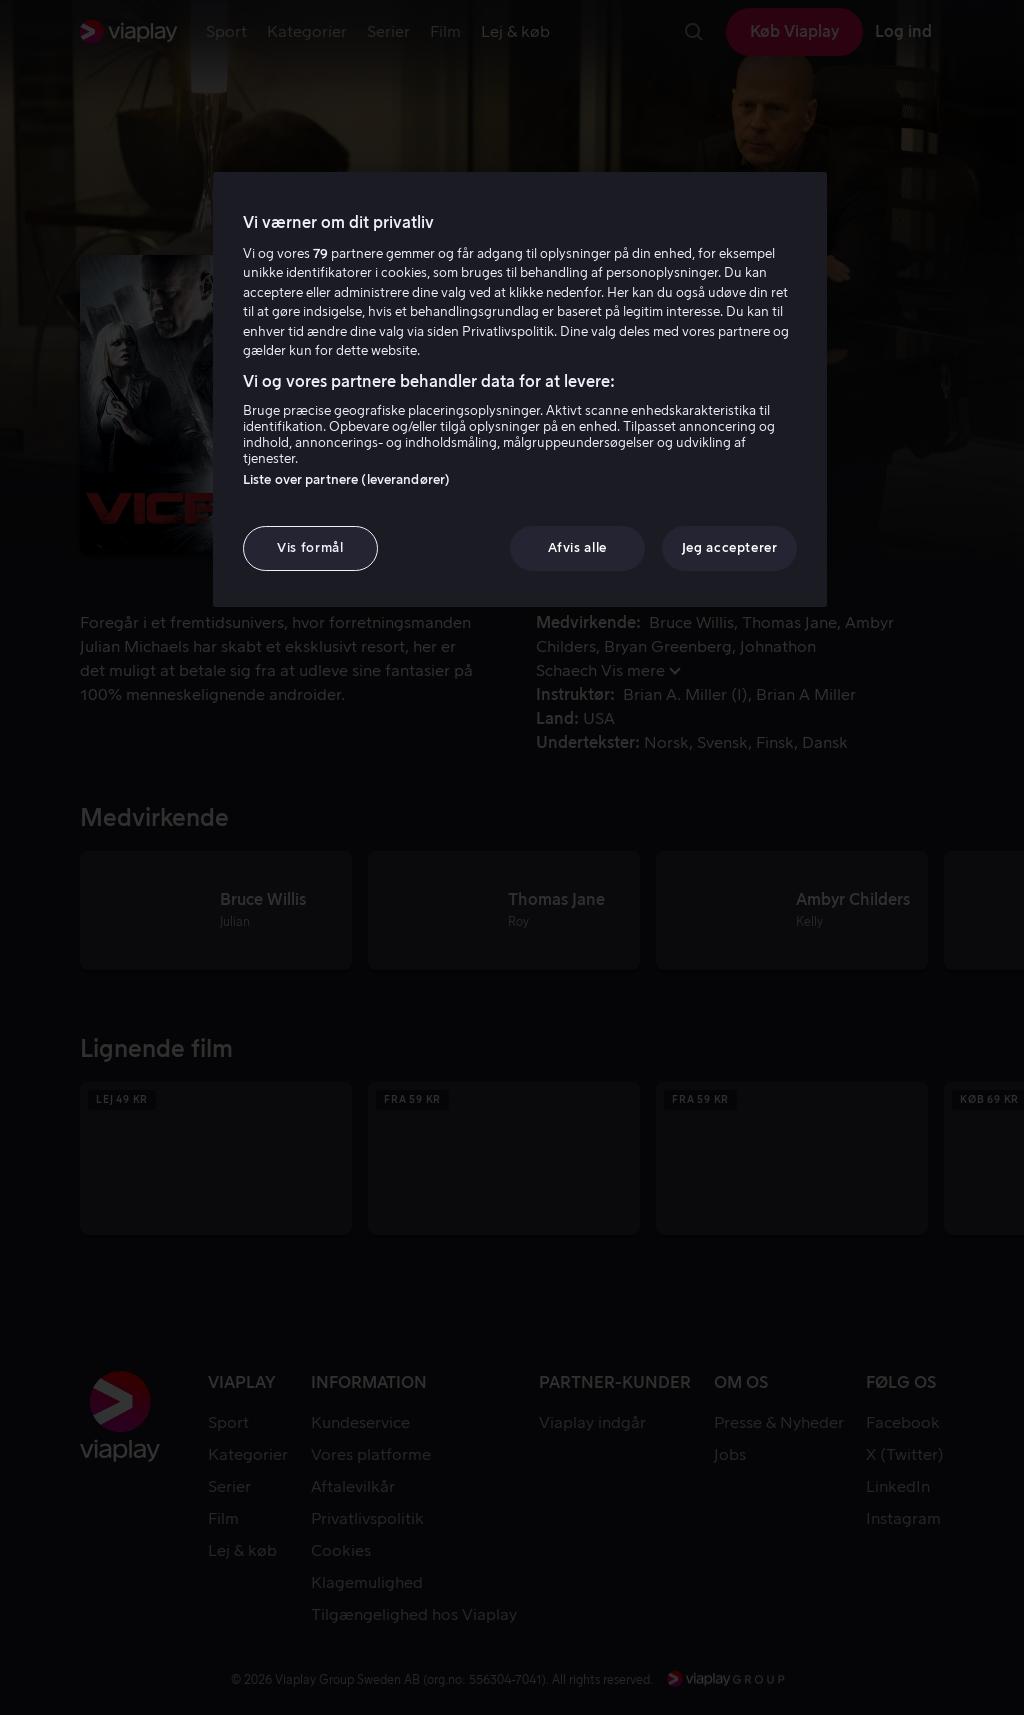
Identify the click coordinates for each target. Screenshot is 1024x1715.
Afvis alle (577, 547)
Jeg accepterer (730, 547)
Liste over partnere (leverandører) (346, 479)
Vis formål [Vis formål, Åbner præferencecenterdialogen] (310, 547)
